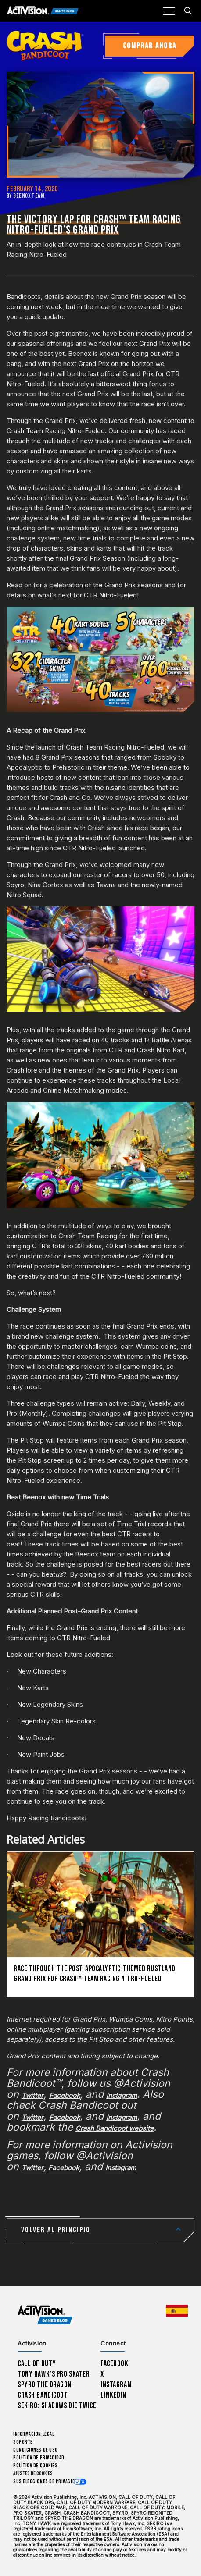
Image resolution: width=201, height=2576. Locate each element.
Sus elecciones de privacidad (46, 2481)
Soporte (23, 2442)
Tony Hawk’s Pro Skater (54, 2374)
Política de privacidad (39, 2458)
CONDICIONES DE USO (35, 2450)
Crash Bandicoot (43, 2395)
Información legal (33, 2434)
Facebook (114, 2363)
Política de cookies (35, 2465)
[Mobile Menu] (168, 11)
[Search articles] (188, 11)
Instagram (116, 2384)
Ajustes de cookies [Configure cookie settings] (33, 2473)
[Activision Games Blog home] (45, 2315)
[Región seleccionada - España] (177, 2311)
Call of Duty (37, 2363)
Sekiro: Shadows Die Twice (57, 2405)
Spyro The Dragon (45, 2384)
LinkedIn (113, 2395)
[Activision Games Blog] (43, 11)
